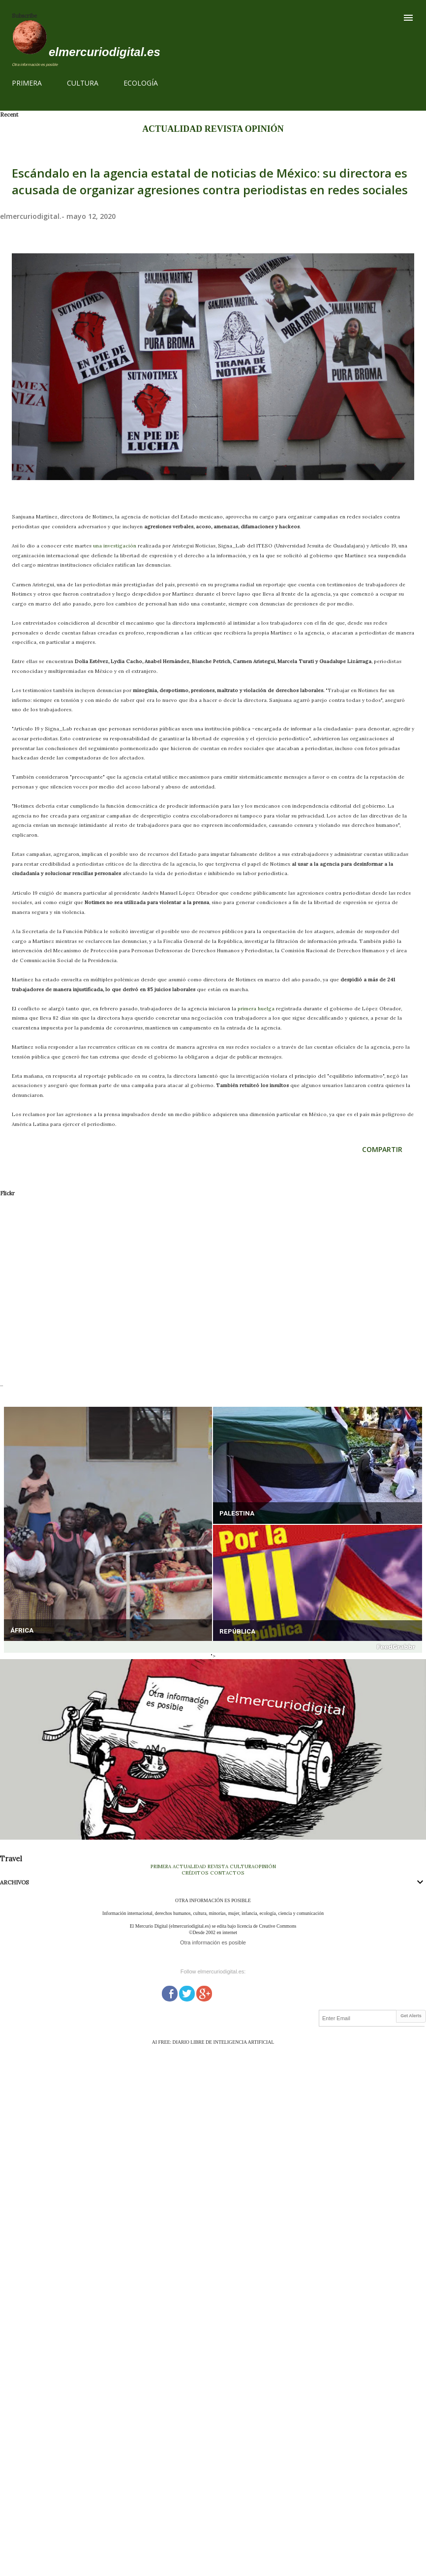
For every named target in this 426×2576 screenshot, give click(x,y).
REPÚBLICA (237, 1631)
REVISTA (224, 129)
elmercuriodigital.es (104, 52)
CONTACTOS (226, 1873)
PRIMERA (27, 83)
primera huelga (256, 1008)
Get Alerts (411, 2015)
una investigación (114, 546)
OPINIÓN (264, 129)
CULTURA (82, 83)
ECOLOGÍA (140, 83)
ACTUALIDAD (172, 129)
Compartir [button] (382, 1149)
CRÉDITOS (195, 1873)
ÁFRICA (21, 1630)
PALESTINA (236, 1513)
